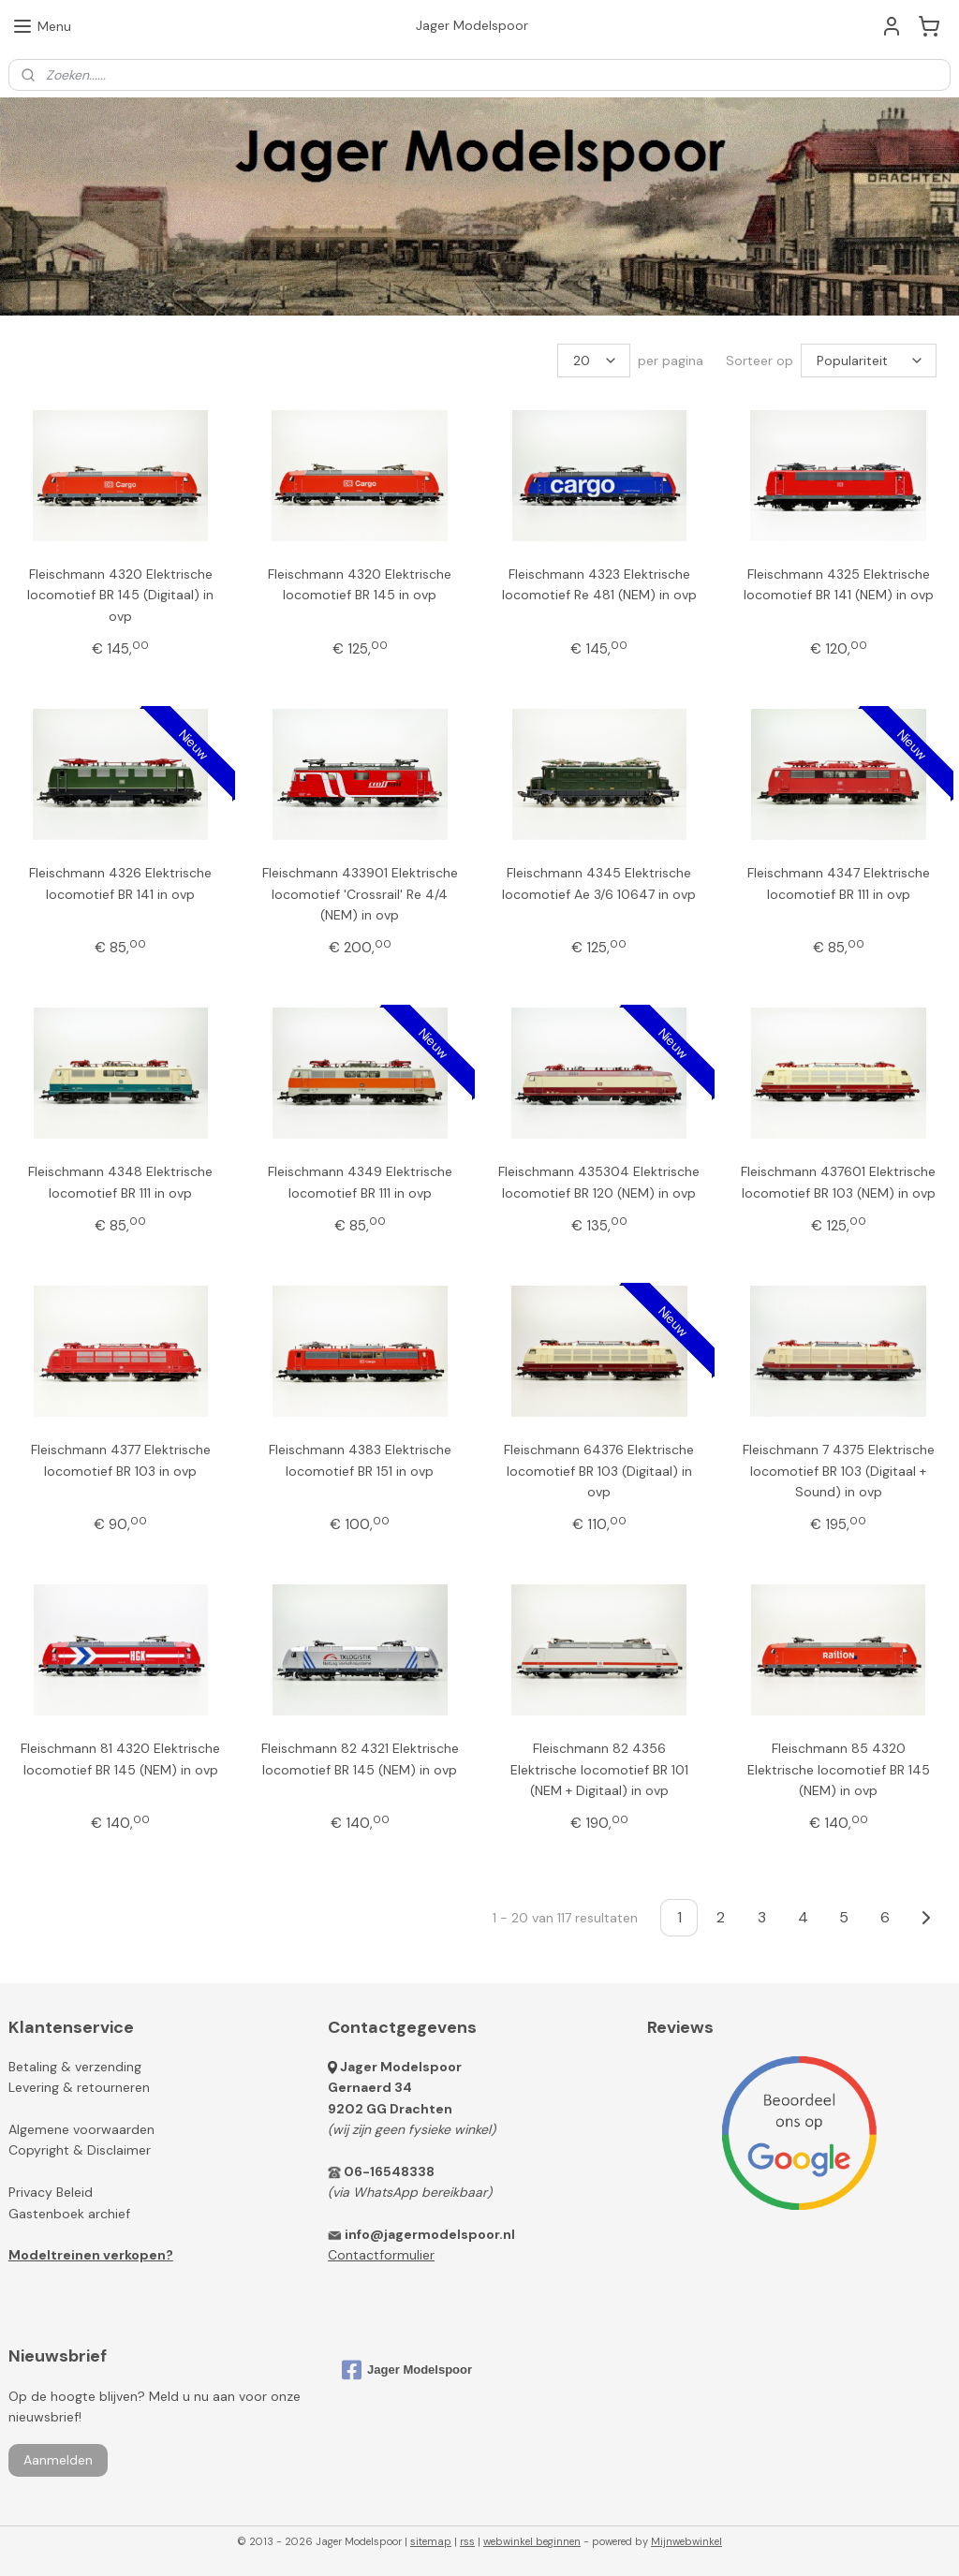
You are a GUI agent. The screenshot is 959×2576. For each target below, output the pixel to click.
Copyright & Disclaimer (79, 2150)
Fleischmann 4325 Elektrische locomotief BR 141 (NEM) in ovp (839, 584)
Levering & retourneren (79, 2087)
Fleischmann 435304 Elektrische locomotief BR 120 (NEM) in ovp (599, 1181)
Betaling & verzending (74, 2066)
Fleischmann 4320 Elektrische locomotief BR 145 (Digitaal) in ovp (120, 595)
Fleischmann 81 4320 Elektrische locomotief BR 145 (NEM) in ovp (120, 1758)
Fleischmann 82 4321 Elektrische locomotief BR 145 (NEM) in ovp (360, 1758)
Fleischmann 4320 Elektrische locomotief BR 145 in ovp (359, 584)
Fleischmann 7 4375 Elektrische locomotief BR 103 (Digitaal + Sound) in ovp (839, 1470)
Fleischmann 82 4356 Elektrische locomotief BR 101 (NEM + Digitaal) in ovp (599, 1769)
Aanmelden (58, 2459)
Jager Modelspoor (401, 2066)
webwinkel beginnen (532, 2541)
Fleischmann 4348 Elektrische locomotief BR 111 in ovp (120, 1181)
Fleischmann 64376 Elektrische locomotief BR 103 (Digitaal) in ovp (599, 1470)
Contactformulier (381, 2254)
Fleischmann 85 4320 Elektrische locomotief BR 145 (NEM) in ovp (838, 1769)
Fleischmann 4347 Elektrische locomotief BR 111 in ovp (838, 883)
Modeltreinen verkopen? (90, 2254)
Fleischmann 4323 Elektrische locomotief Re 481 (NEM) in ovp (599, 584)
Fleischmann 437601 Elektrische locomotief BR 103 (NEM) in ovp (838, 1181)
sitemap (430, 2541)
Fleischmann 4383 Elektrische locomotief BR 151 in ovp (360, 1460)
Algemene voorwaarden (81, 2129)
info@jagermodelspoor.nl (430, 2234)
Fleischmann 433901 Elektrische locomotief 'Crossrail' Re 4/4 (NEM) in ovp (360, 893)
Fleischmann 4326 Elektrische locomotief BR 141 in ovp (120, 883)
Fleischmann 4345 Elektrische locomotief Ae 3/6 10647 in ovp (599, 883)
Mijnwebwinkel (686, 2541)
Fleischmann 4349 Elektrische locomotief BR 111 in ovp (360, 1181)
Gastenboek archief (69, 2213)
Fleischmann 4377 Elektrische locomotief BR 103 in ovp (121, 1460)
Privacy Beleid (50, 2192)
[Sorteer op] (869, 360)
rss (467, 2541)
